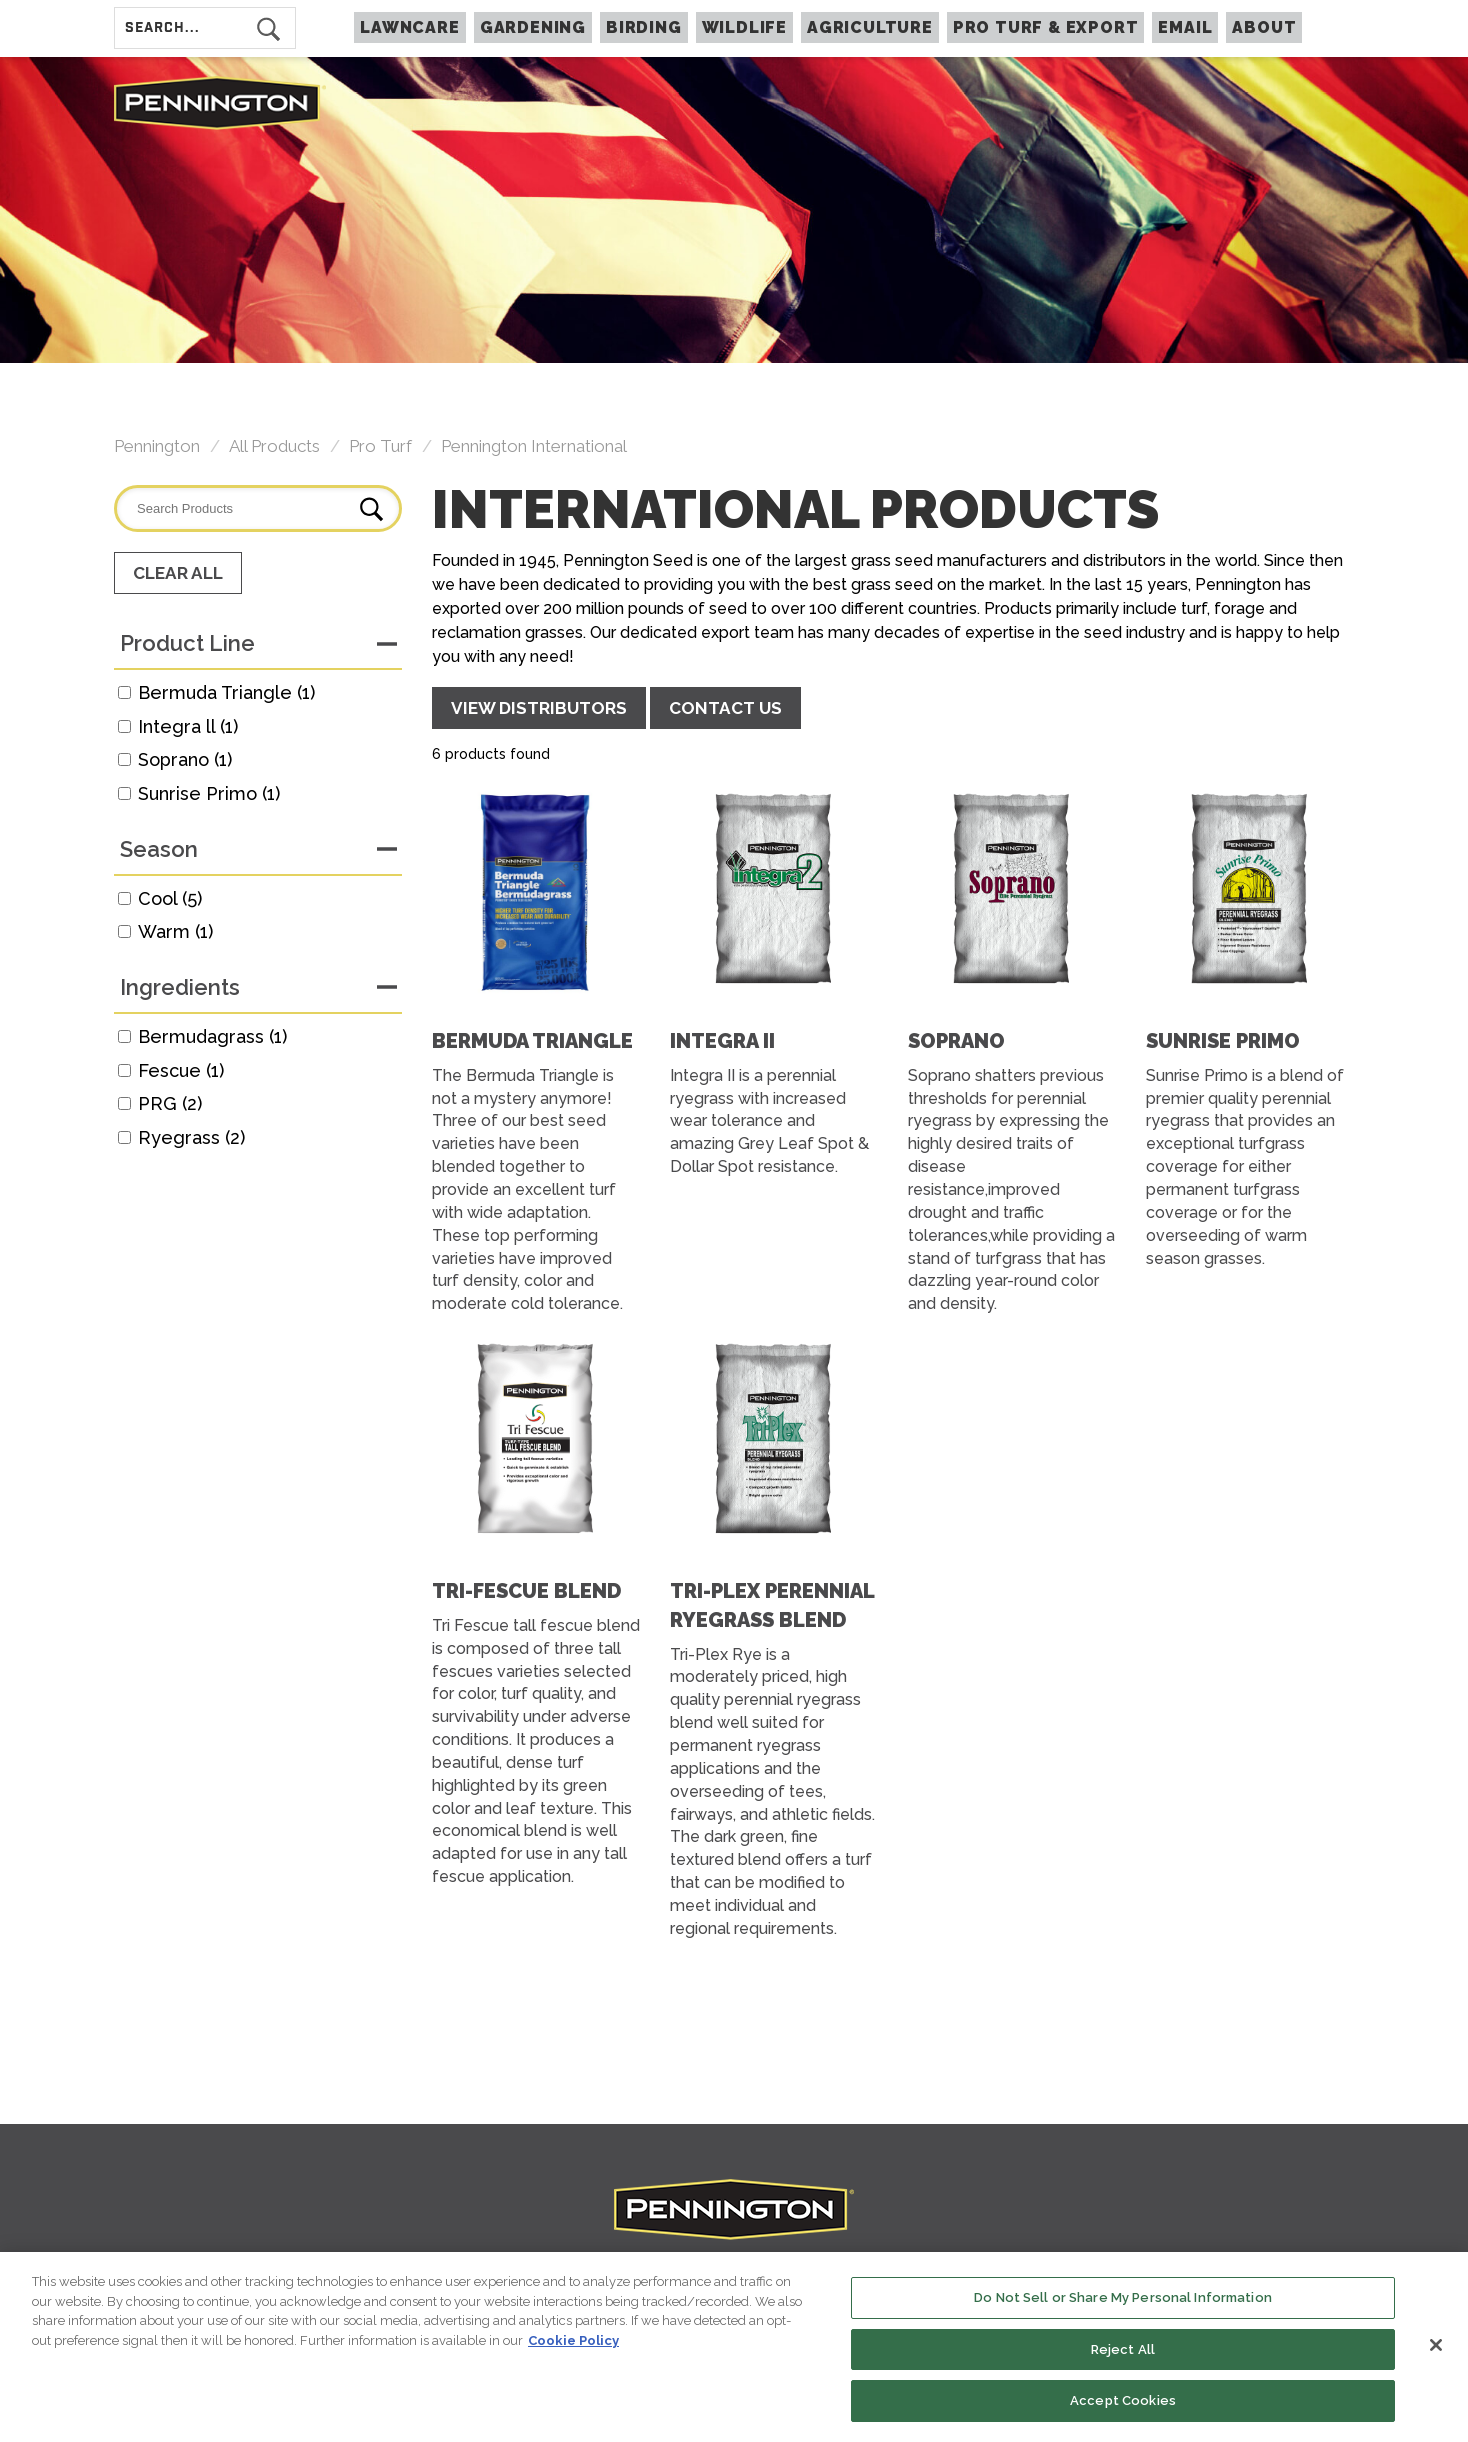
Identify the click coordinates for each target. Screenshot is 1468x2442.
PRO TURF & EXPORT (1046, 27)
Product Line (187, 643)
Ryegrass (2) (191, 1137)
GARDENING (533, 27)
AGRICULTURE (870, 27)
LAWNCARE (409, 27)
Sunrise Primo (1223, 1041)
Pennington (157, 446)
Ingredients (180, 987)
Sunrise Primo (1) (209, 793)
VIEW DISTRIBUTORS (539, 708)
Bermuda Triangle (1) (226, 692)
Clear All (178, 573)
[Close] (1436, 2349)
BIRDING (644, 27)
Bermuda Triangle (532, 1041)
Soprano (956, 1041)
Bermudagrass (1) (212, 1036)
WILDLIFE (744, 27)
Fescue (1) (181, 1070)
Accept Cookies (1123, 2404)
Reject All (1123, 2352)
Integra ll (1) (188, 726)
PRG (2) (170, 1103)
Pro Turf (380, 446)
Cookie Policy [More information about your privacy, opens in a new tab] (573, 2343)
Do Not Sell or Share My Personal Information (1123, 2301)
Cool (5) (170, 898)
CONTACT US (725, 708)
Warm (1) (175, 931)
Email (1185, 27)
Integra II (722, 1041)
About (1264, 27)
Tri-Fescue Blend (526, 1591)
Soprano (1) (185, 759)
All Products (274, 446)
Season (159, 849)
